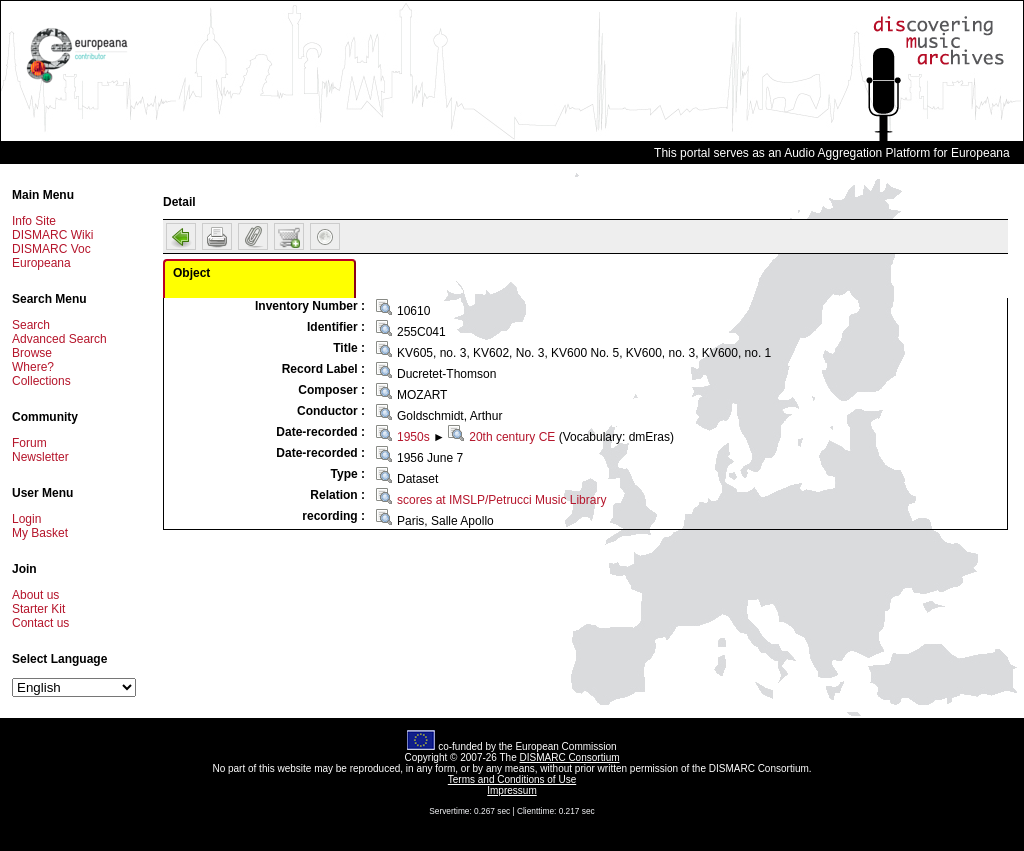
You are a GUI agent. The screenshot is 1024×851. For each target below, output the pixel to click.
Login (26, 519)
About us (35, 595)
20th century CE (512, 437)
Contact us (40, 623)
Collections (41, 381)
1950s (413, 437)
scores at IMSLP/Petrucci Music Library (501, 500)
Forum (29, 443)
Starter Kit (38, 609)
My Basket (40, 533)
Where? (33, 367)
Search (31, 325)
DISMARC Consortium (570, 757)
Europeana (41, 263)
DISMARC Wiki (52, 235)
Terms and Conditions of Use (512, 779)
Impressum (511, 790)
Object (191, 273)
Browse (32, 353)
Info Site (34, 221)
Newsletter (40, 457)
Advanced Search (59, 339)
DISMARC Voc (51, 249)
